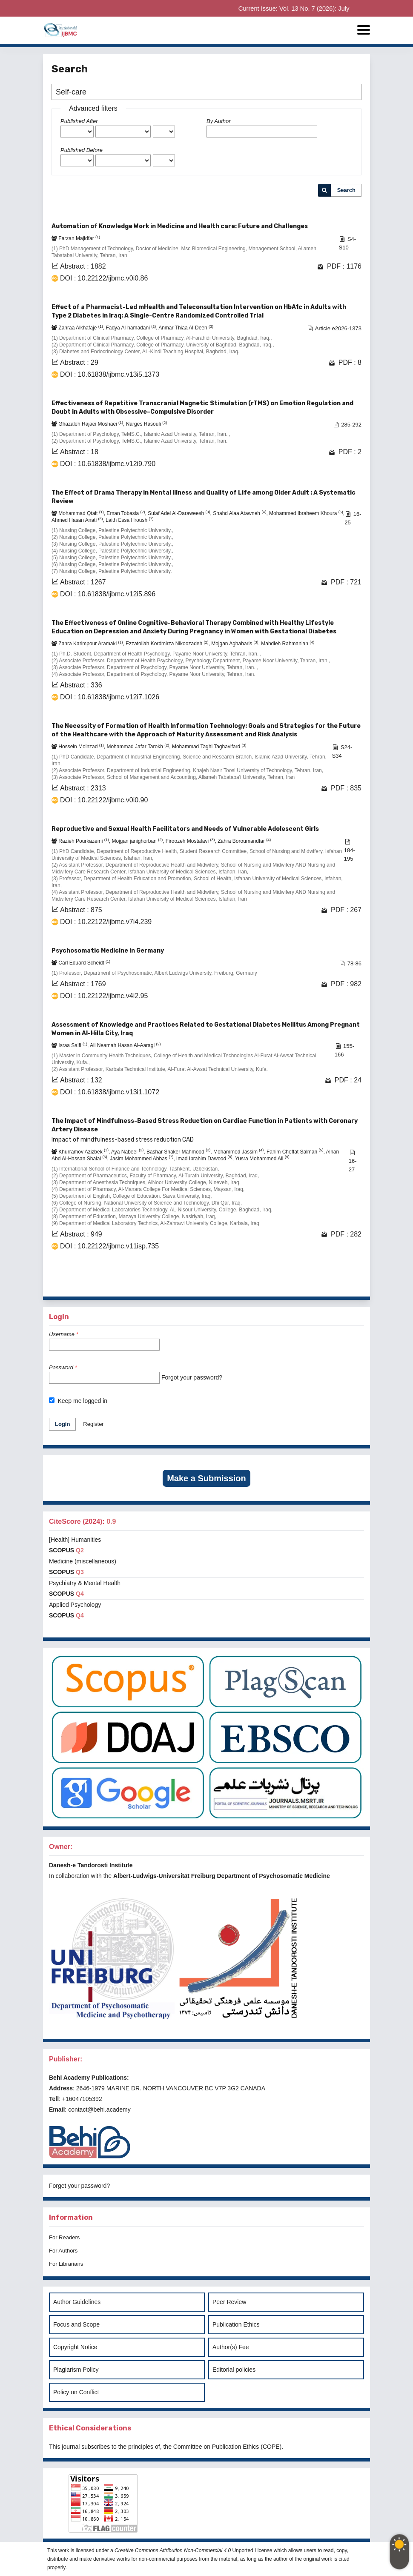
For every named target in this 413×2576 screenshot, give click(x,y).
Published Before (81, 150)
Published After (79, 121)
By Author (218, 121)
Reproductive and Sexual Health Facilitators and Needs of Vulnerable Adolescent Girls (185, 829)
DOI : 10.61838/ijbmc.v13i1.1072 (109, 1092)
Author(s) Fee (230, 2347)
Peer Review (229, 2301)
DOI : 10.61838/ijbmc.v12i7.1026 (109, 697)
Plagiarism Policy (76, 2369)
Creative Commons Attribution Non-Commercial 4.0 (173, 2550)
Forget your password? (79, 2185)
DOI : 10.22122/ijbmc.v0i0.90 (104, 800)
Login (62, 1424)
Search (346, 190)
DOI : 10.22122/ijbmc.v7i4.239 (106, 921)
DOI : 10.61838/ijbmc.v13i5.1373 (109, 374)
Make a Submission (206, 1478)
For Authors (63, 2250)
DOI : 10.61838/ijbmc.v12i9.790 (107, 463)
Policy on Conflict (76, 2392)
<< (221, 1283)
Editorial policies (233, 2369)
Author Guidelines (76, 2301)
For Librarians (66, 2264)
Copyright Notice (75, 2347)
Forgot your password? (191, 1377)
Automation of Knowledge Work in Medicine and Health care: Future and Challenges (180, 226)
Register (93, 1424)
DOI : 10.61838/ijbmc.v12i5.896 (107, 594)
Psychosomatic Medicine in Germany (108, 950)
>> (354, 1283)
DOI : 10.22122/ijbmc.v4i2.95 (104, 995)
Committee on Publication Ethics (216, 2446)
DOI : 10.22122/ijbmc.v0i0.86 (104, 278)
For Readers (64, 2237)
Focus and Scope (76, 2324)
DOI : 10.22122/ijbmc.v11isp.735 (109, 1246)
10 (330, 1283)
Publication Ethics (236, 2324)
